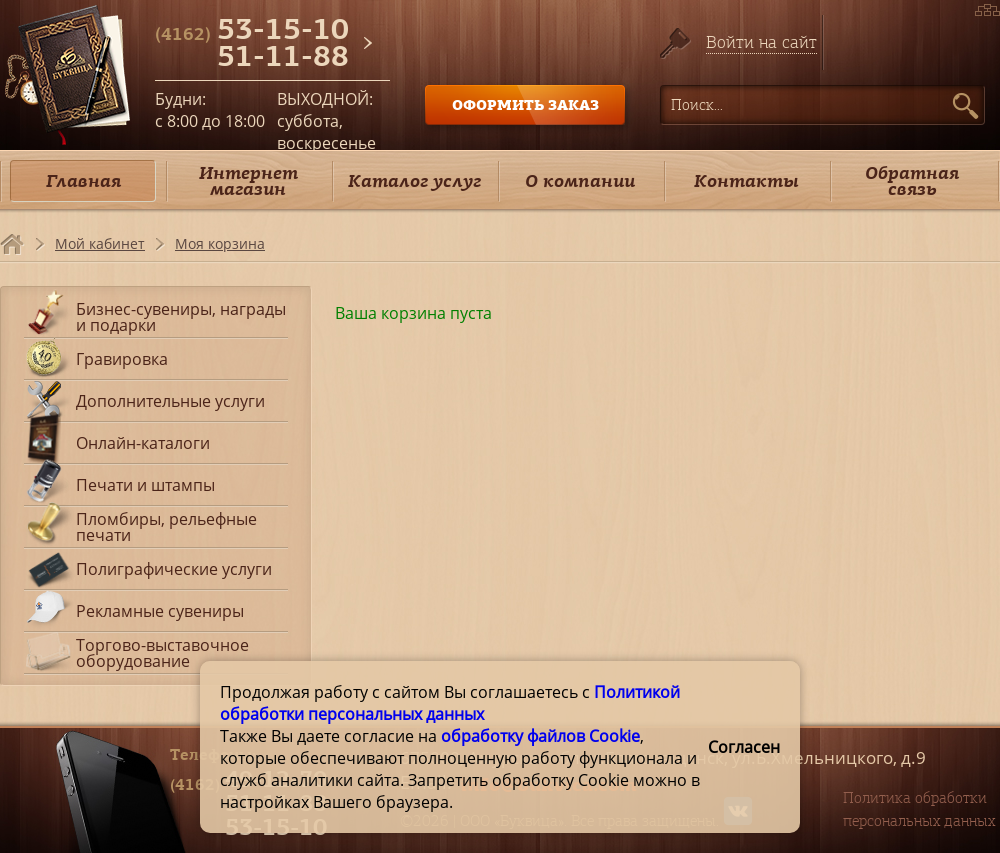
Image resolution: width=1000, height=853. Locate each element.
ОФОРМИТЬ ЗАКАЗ (525, 104)
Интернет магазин (248, 180)
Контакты (746, 180)
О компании (580, 180)
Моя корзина (220, 243)
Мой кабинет (100, 243)
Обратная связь (912, 180)
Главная (83, 180)
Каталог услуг (414, 180)
